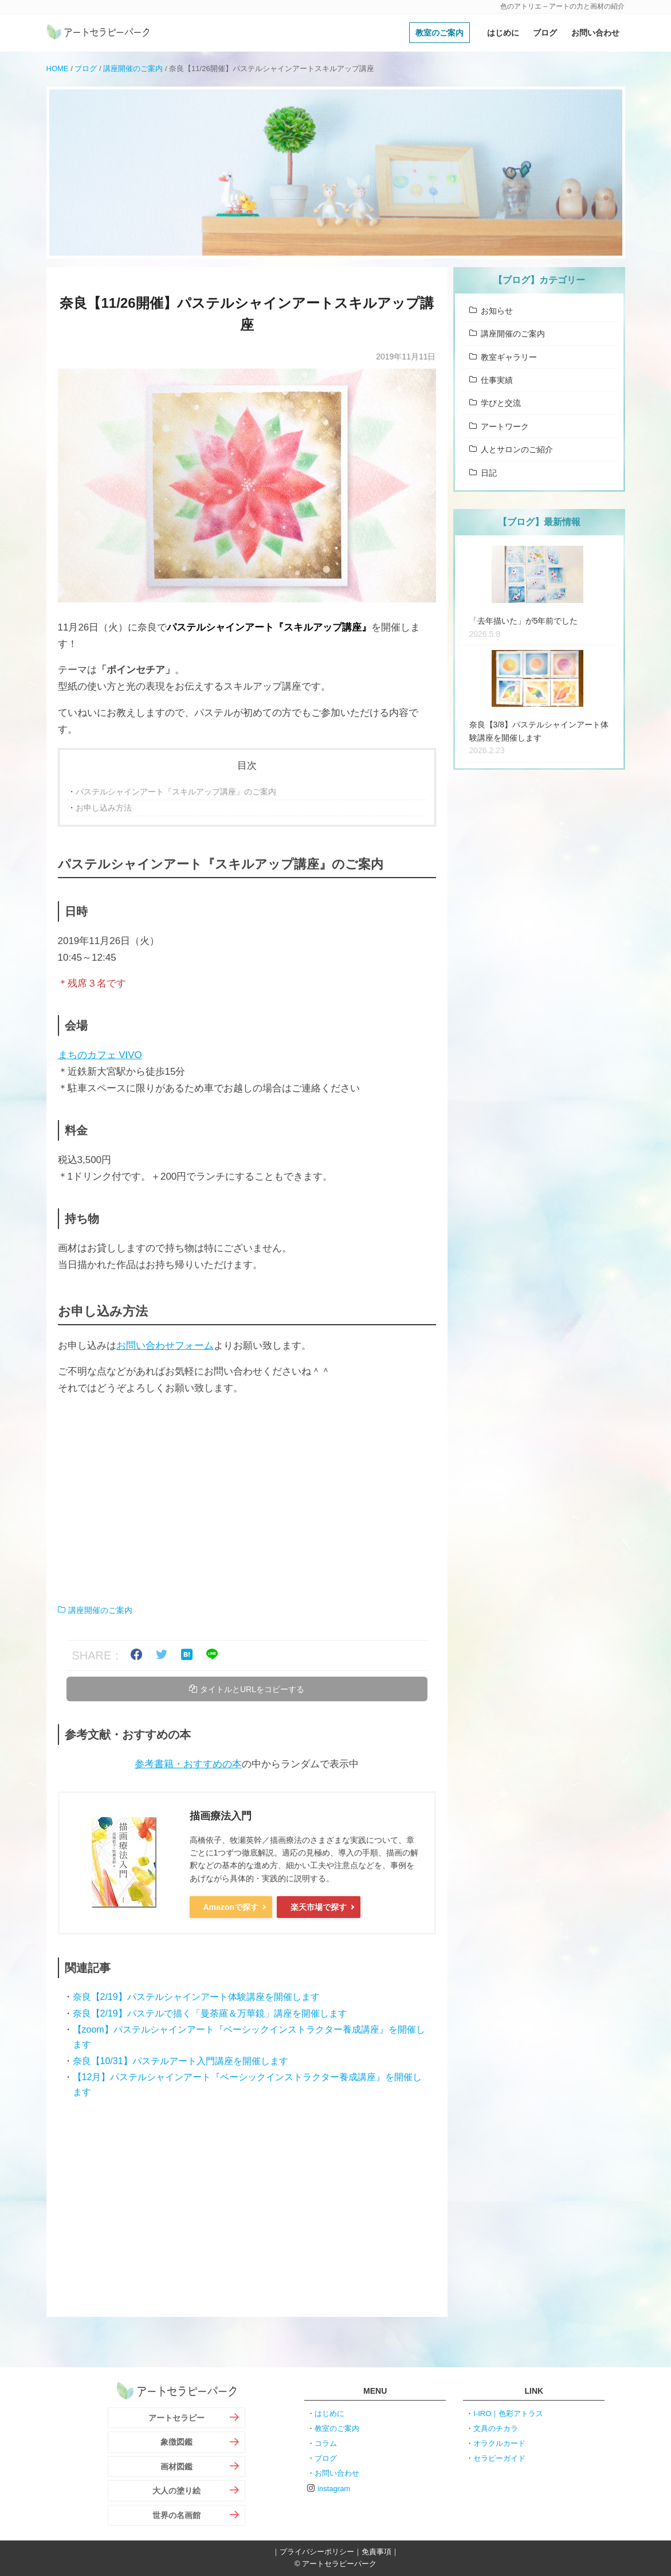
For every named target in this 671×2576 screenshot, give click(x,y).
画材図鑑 (176, 2466)
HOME (57, 68)
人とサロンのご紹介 (517, 449)
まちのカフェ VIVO (100, 1055)
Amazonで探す (230, 1907)
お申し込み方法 (104, 807)
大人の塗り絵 (176, 2490)
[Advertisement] (247, 1500)
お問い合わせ (595, 32)
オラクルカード (499, 2443)
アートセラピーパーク (98, 32)
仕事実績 (497, 380)
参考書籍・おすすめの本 (188, 1764)
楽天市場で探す (319, 1907)
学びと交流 (501, 403)
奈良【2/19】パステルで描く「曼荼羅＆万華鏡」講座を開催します (210, 2013)
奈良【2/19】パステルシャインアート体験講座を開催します (196, 1997)
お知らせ (497, 310)
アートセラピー (176, 2417)
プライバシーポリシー (317, 2551)
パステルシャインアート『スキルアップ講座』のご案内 (176, 791)
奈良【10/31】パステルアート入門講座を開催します (180, 2061)
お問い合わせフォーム (165, 1345)
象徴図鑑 (176, 2441)
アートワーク (505, 426)
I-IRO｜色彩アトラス (508, 2413)
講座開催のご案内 (133, 68)
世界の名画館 (176, 2515)
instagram (333, 2488)
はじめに (503, 32)
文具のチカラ (495, 2428)
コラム (326, 2443)
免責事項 (376, 2551)
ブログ (545, 32)
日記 (489, 472)
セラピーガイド (499, 2458)
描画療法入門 (221, 1816)
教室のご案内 (439, 32)
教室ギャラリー (509, 357)
